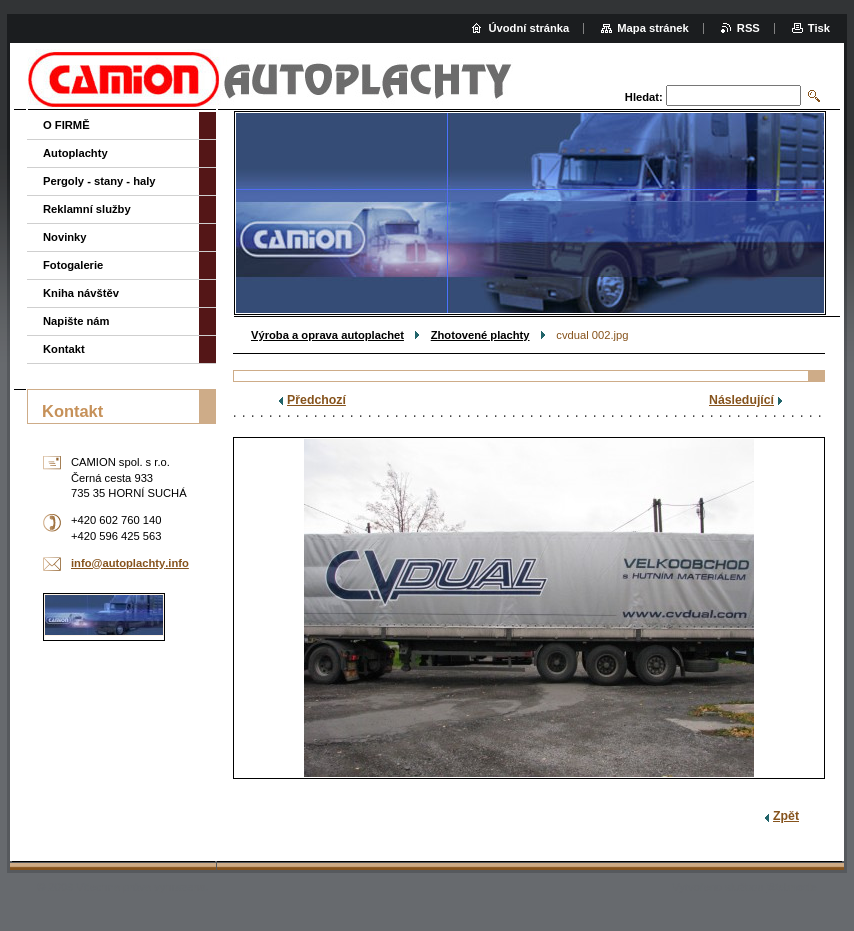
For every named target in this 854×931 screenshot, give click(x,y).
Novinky (65, 237)
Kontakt (64, 349)
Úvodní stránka (528, 28)
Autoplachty (75, 153)
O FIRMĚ (66, 125)
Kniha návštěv (81, 293)
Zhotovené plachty (480, 335)
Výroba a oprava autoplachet (327, 335)
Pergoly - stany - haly (99, 181)
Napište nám (76, 321)
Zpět (786, 816)
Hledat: (644, 97)
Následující (741, 400)
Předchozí (316, 400)
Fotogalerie (73, 265)
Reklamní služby (87, 209)
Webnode (792, 887)
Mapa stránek (653, 28)
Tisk (819, 28)
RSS (748, 28)
